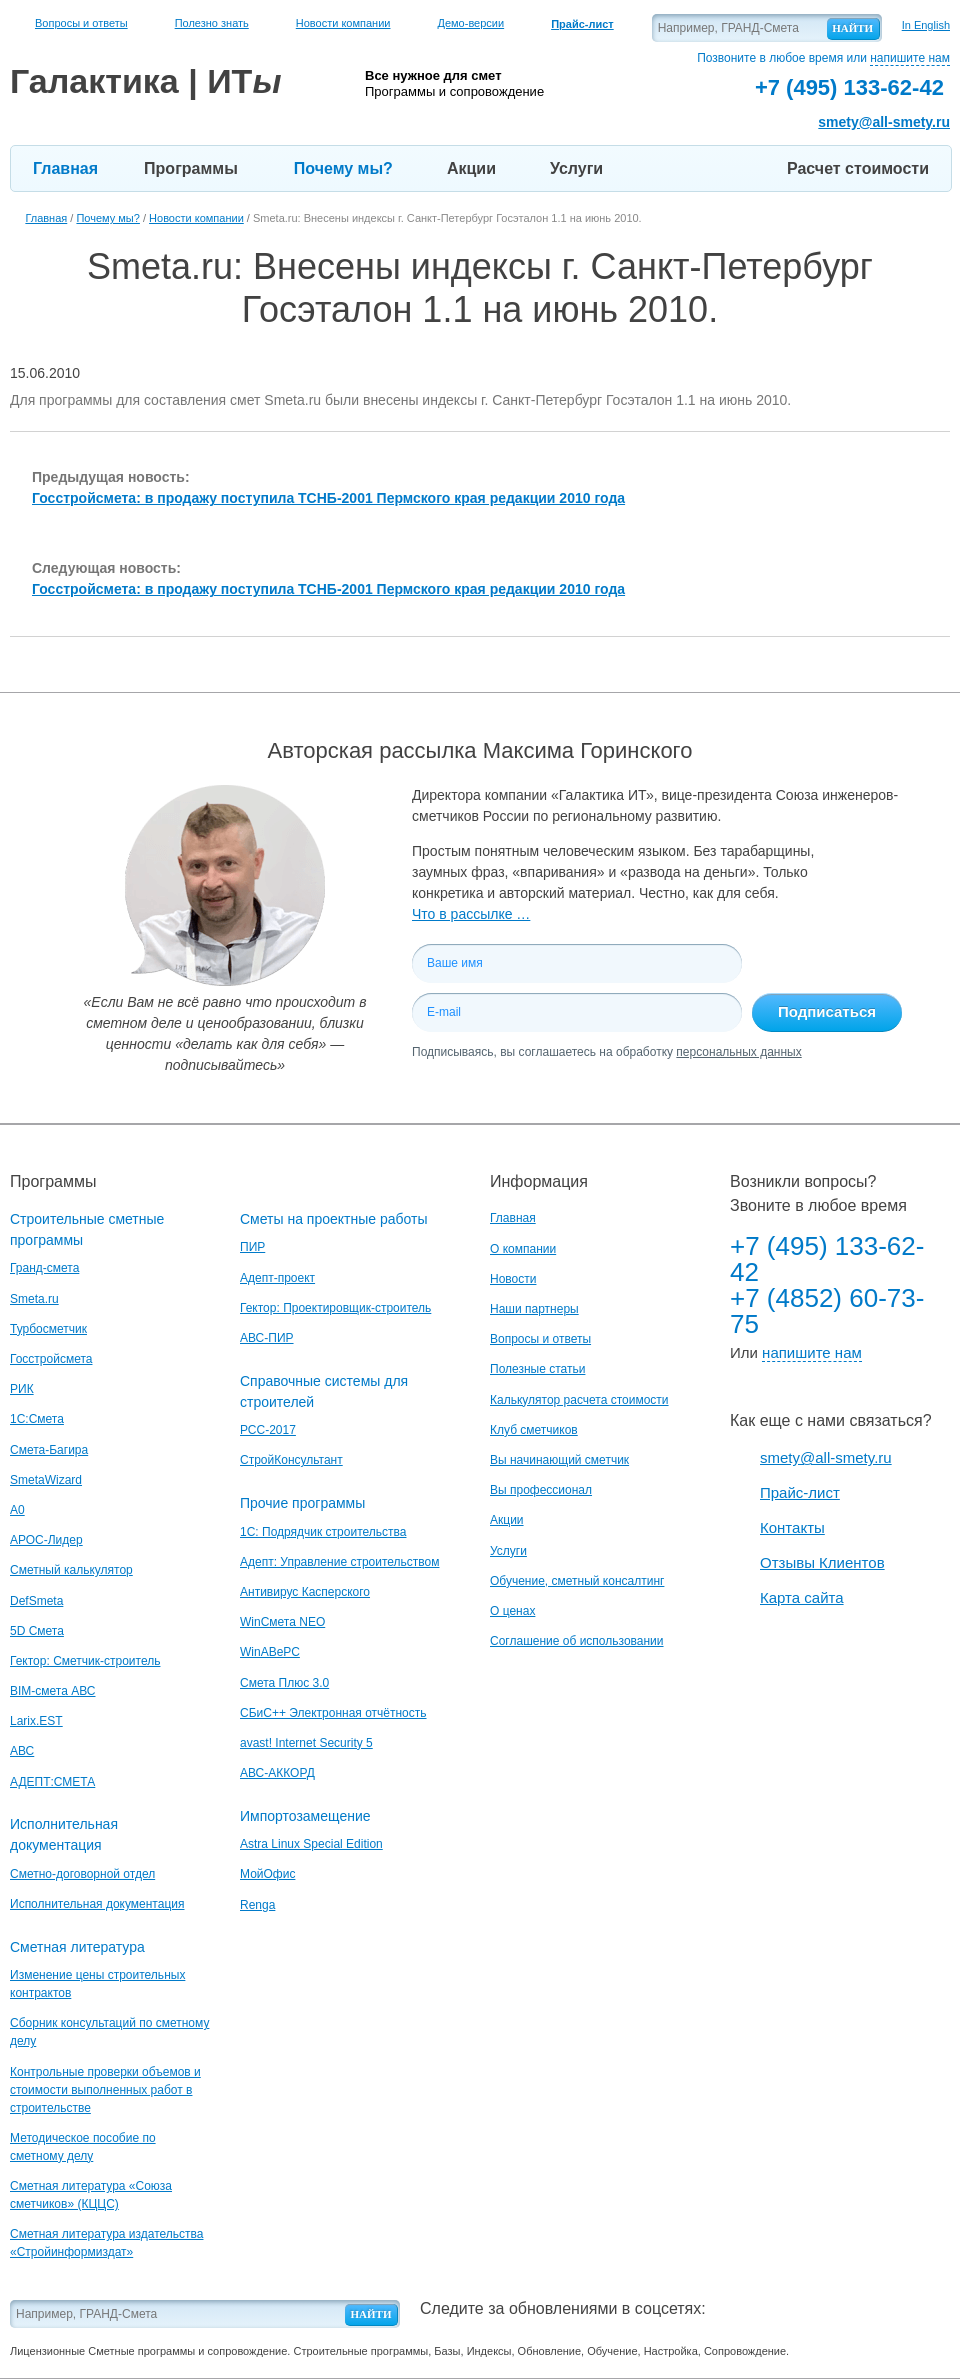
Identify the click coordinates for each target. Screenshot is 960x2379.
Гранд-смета (44, 1268)
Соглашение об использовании (577, 1641)
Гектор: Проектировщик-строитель (335, 1308)
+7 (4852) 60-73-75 (827, 1311)
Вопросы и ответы (81, 23)
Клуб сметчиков (534, 1430)
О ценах (512, 1611)
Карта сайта (802, 1597)
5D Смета (37, 1631)
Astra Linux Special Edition (311, 1844)
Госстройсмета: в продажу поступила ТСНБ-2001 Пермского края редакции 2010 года (328, 498)
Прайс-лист (800, 1492)
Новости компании (343, 23)
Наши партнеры (534, 1309)
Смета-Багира (49, 1450)
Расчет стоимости (858, 168)
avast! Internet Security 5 (306, 1743)
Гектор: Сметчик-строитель (85, 1661)
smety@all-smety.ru (884, 122)
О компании (523, 1249)
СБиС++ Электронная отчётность (333, 1713)
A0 (17, 1510)
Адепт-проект (277, 1278)
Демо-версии (470, 23)
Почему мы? (343, 168)
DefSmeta (36, 1601)
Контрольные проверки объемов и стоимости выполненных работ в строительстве (105, 2090)
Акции (471, 168)
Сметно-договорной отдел (82, 1874)
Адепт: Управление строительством (339, 1562)
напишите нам (910, 58)
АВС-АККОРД (277, 1773)
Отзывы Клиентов (822, 1562)
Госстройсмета (51, 1359)
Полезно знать (212, 23)
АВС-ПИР (267, 1338)
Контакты (792, 1527)
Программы (191, 168)
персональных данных (738, 1052)
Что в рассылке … (471, 914)
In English (926, 25)
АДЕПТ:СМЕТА (52, 1782)
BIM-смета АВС (53, 1691)
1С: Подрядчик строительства (323, 1532)
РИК (22, 1389)
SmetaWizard (46, 1480)
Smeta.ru (34, 1299)
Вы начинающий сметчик (559, 1460)
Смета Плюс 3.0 (284, 1683)
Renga (257, 1905)
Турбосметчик (48, 1329)
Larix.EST (36, 1721)
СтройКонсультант (291, 1460)
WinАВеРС (270, 1652)
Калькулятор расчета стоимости (579, 1400)
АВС (22, 1751)
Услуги (576, 168)
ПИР (252, 1247)
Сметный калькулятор (71, 1570)
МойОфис (267, 1874)
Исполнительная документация (97, 1904)
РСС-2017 (268, 1430)
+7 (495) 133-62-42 (827, 1259)
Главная (65, 168)
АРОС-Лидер (46, 1540)
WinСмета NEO (282, 1622)
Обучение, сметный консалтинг (577, 1581)
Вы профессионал (541, 1490)
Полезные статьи (537, 1369)
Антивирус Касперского (305, 1592)
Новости (513, 1279)
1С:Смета (37, 1419)
